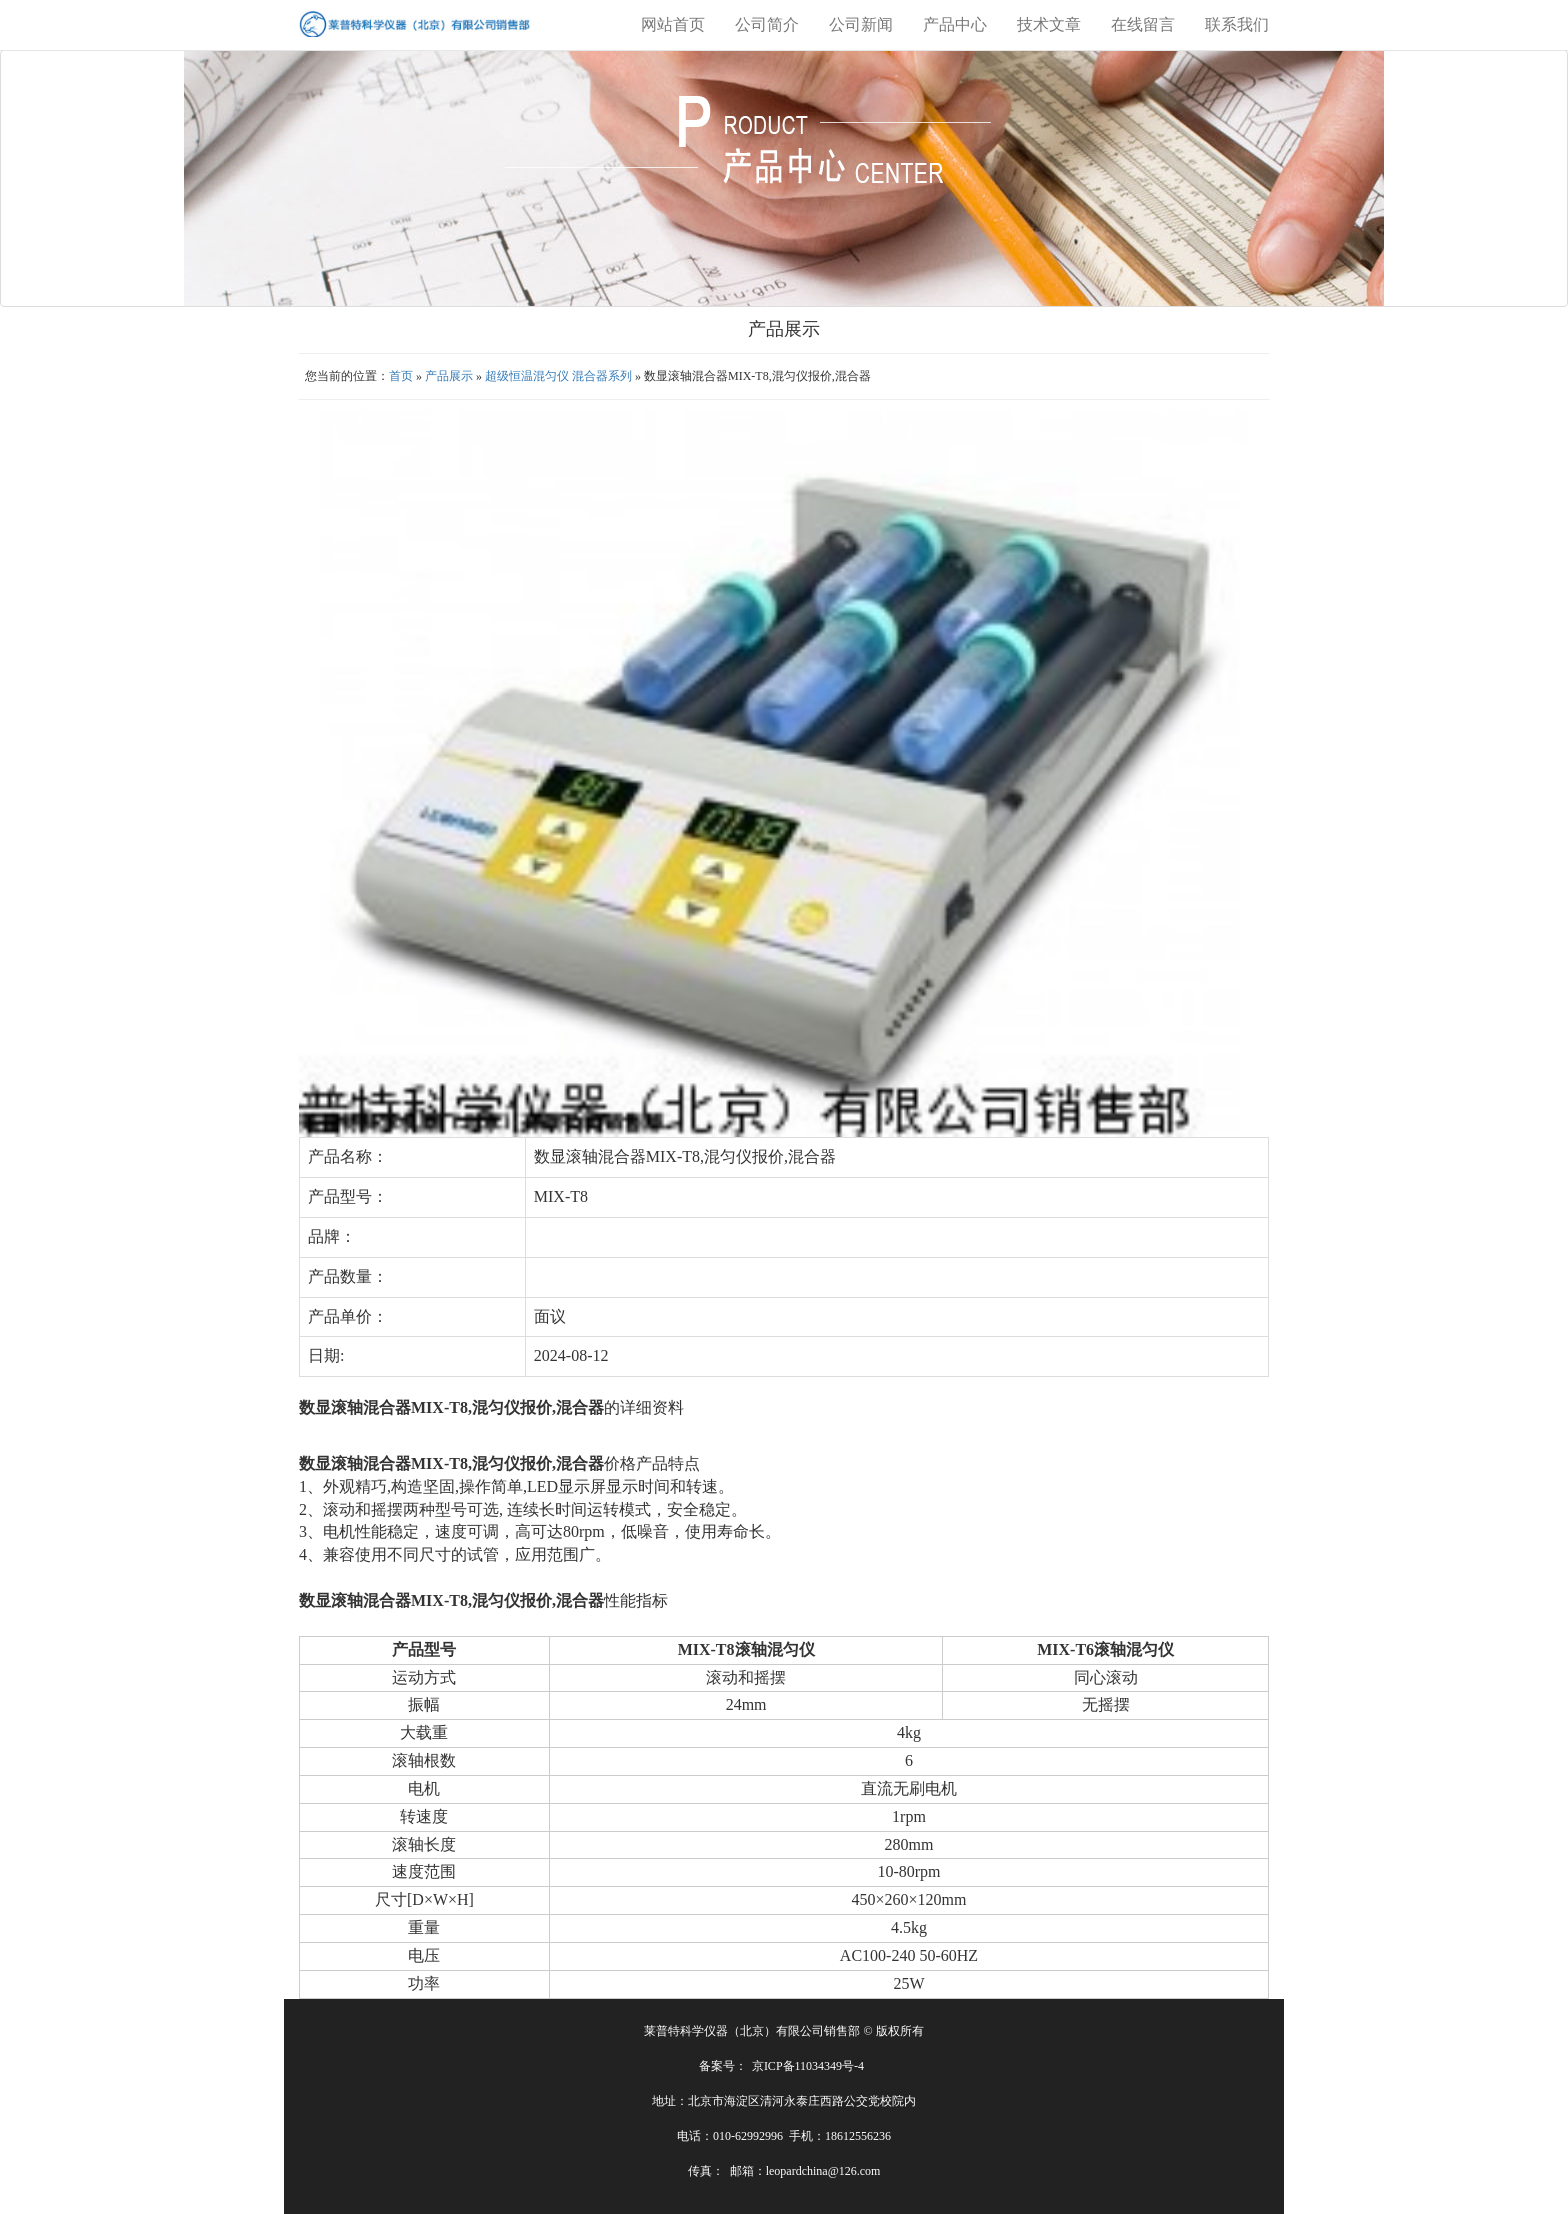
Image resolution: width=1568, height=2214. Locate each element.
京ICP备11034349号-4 (808, 2066)
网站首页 (673, 24)
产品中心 (955, 24)
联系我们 (1237, 24)
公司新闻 (861, 24)
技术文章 (1049, 24)
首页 (401, 376)
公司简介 (767, 24)
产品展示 (449, 376)
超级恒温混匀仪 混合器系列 (560, 376)
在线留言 (1143, 24)
